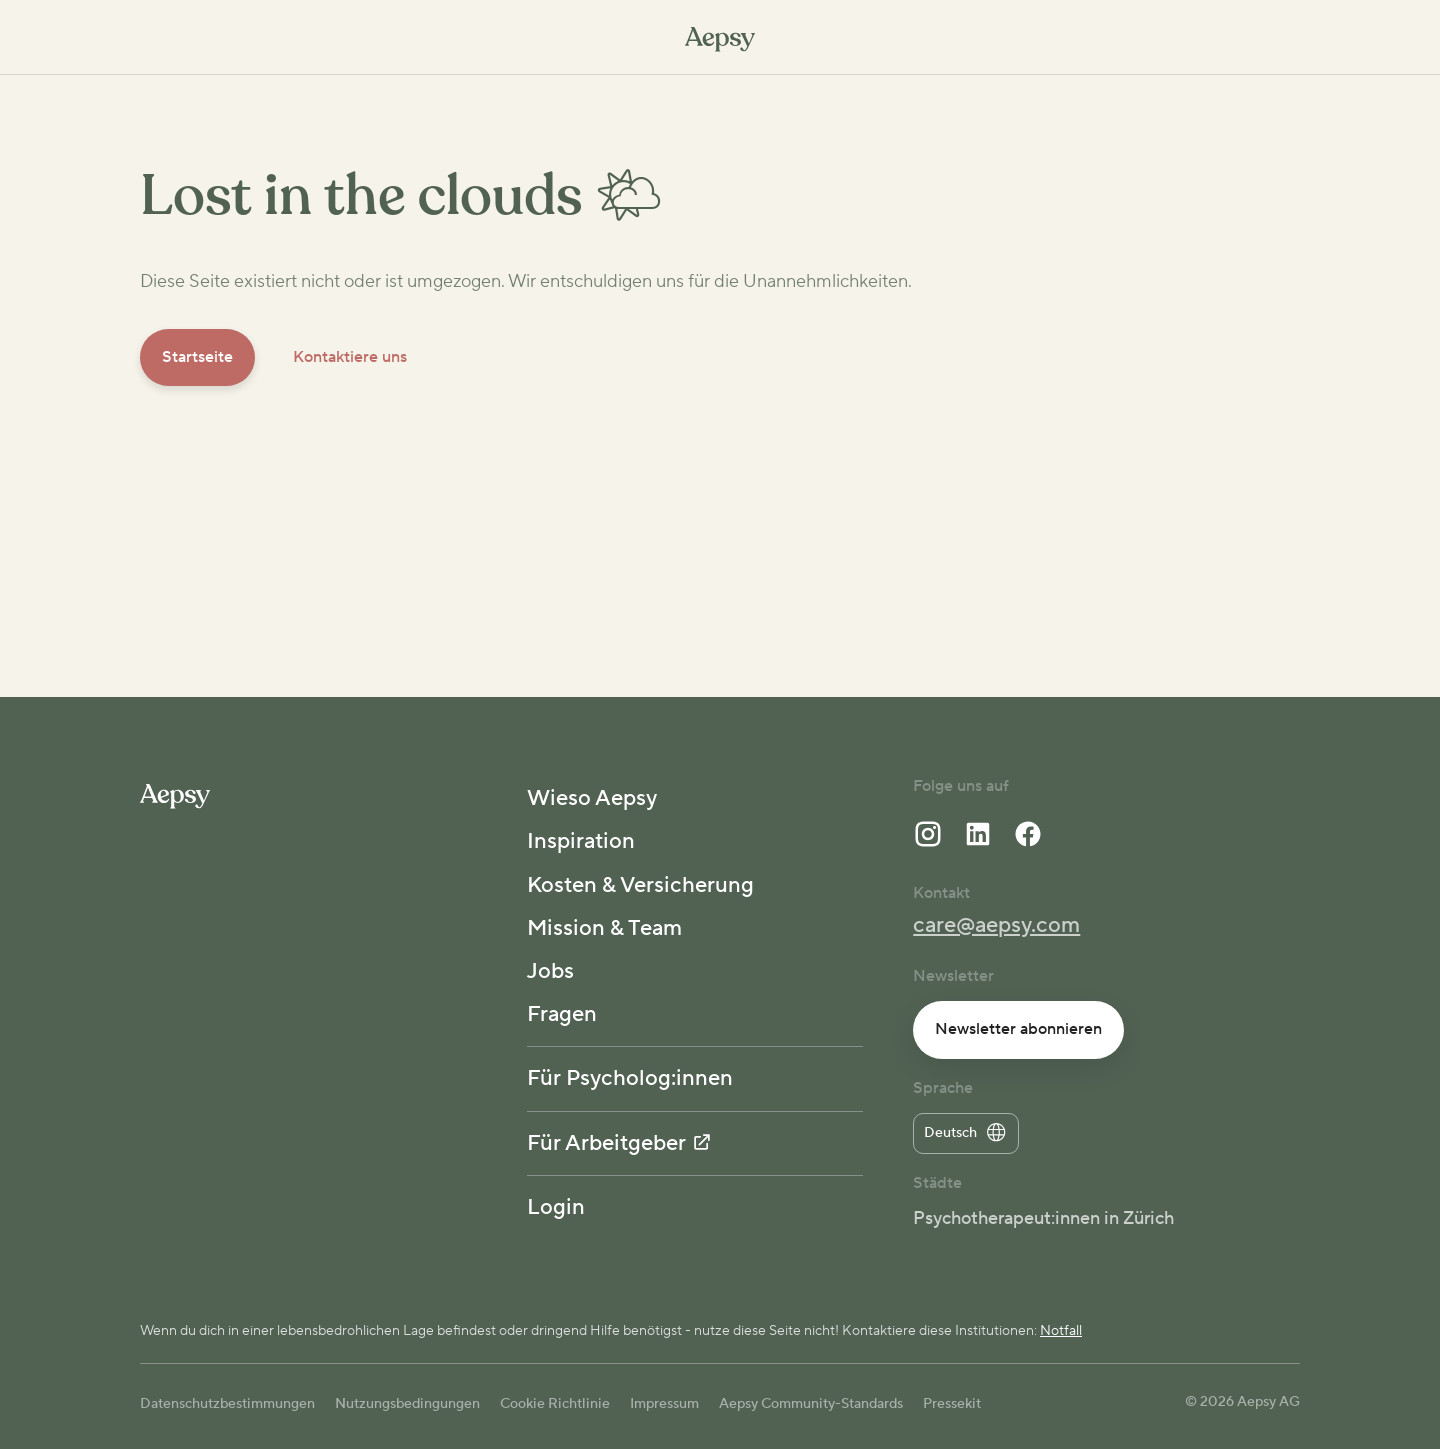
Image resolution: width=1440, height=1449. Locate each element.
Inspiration (581, 841)
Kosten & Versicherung (640, 885)
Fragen (562, 1014)
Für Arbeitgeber (618, 1143)
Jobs (550, 971)
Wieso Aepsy (592, 798)
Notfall (1061, 1331)
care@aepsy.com (996, 925)
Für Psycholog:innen (630, 1078)
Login (556, 1207)
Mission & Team (604, 928)
